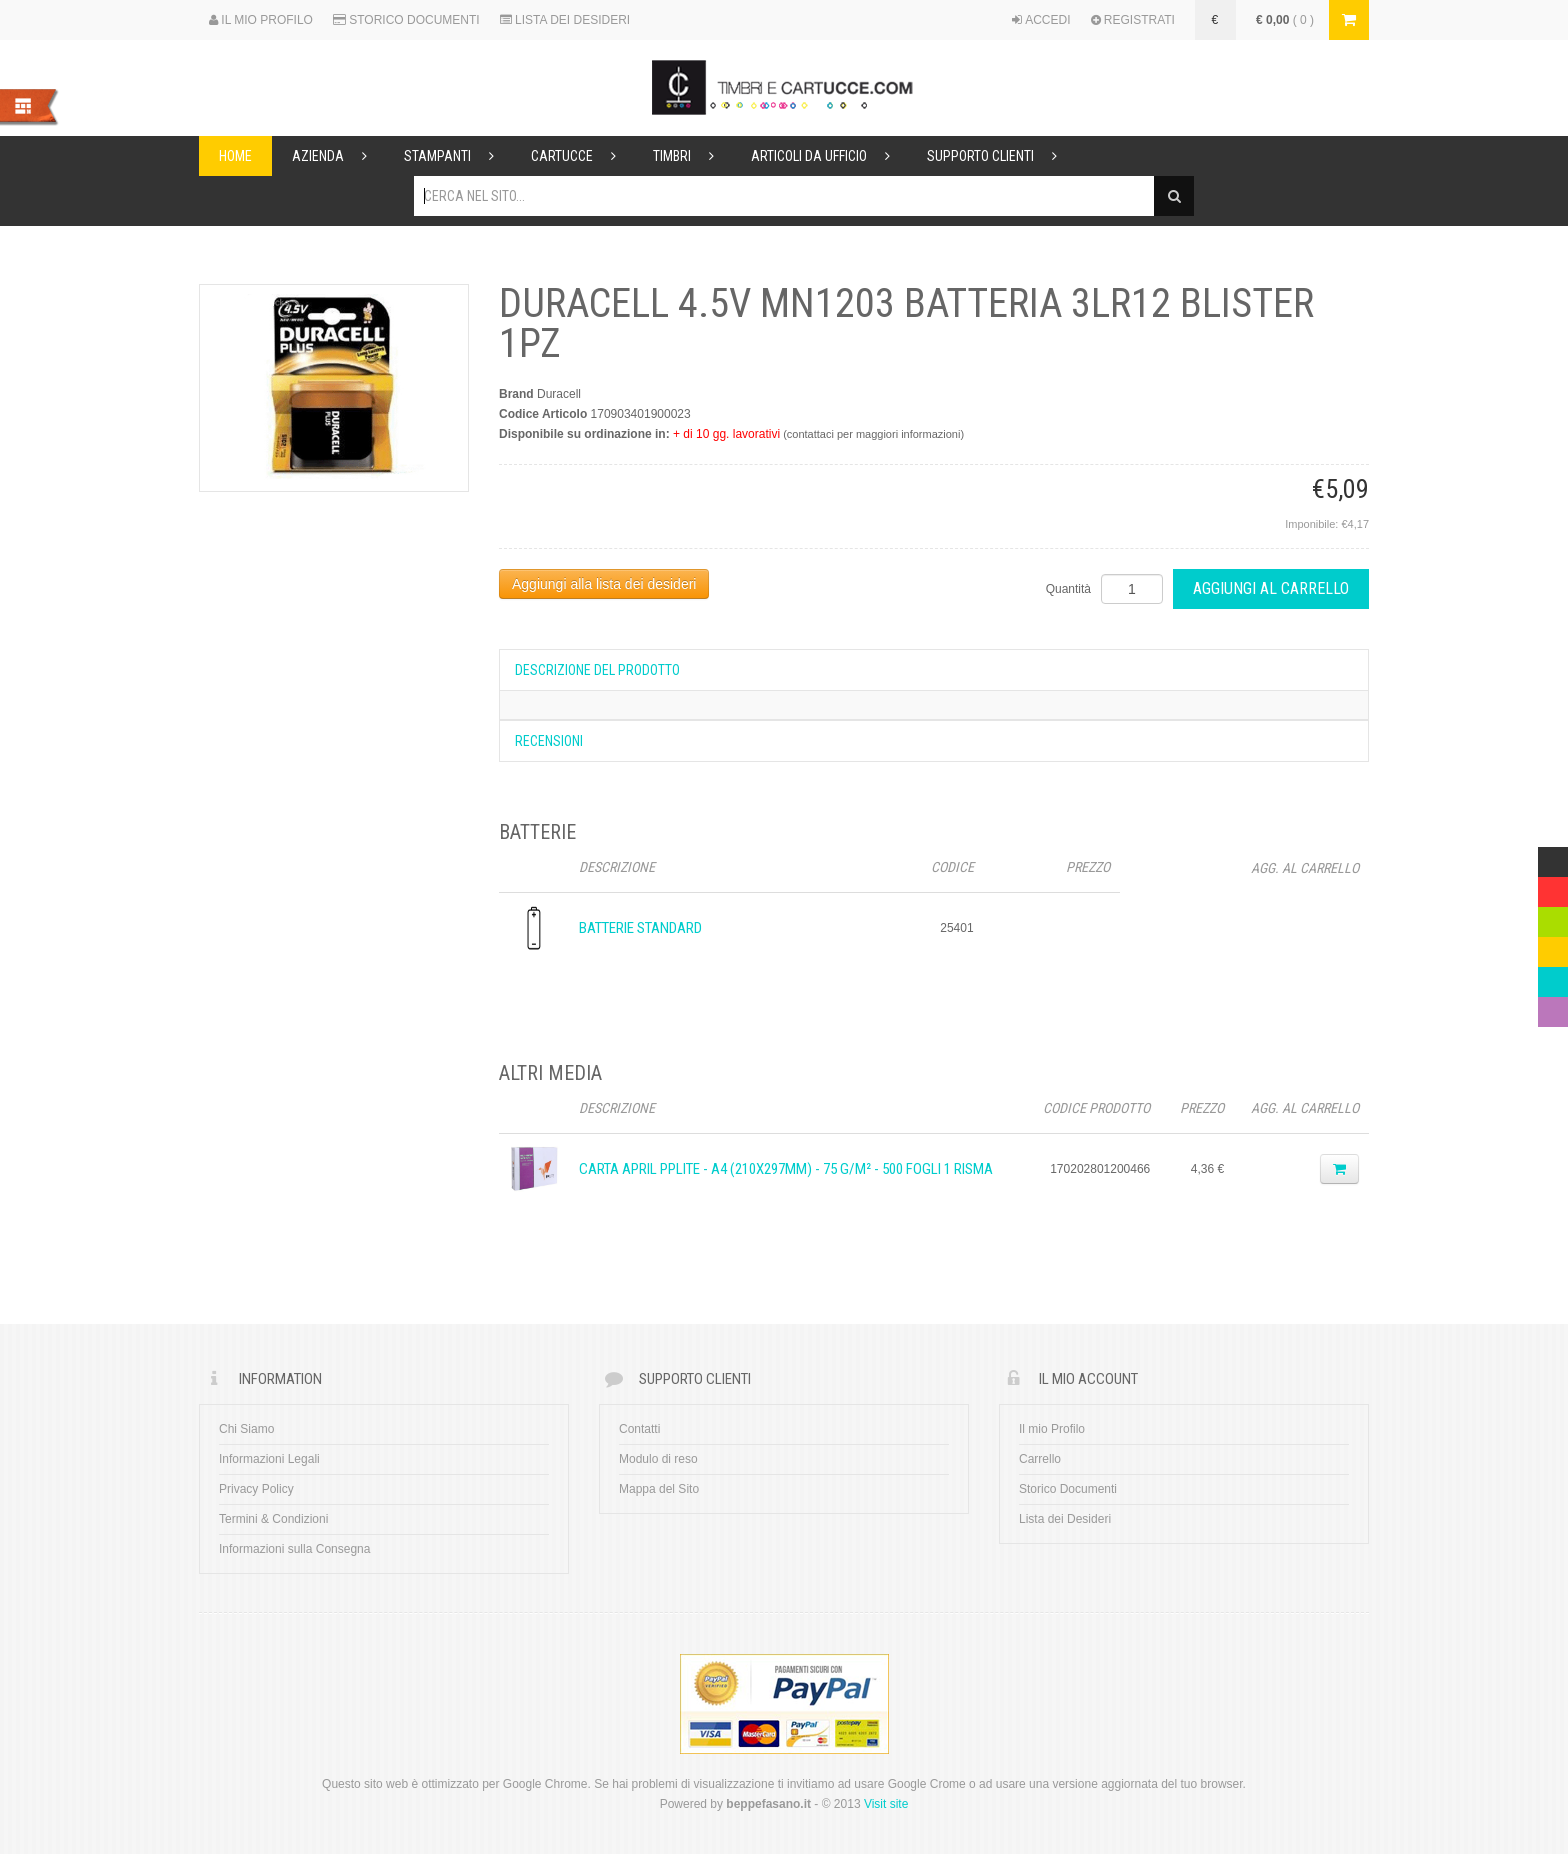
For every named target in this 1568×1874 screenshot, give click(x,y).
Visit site (886, 1804)
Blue (1550, 977)
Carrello (1040, 1459)
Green (1553, 917)
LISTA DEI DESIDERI (565, 20)
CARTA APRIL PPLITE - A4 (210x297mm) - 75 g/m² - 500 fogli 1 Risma (786, 1169)
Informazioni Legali (269, 1459)
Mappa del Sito (659, 1489)
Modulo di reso (658, 1459)
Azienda (338, 156)
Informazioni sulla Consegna (294, 1549)
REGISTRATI (1133, 20)
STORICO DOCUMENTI (406, 20)
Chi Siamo (246, 1429)
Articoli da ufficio (829, 156)
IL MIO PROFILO (261, 20)
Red (1549, 887)
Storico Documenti (1068, 1489)
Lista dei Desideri (1065, 1519)
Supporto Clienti (1000, 156)
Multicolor (1553, 857)
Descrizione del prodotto (597, 670)
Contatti (639, 1429)
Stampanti (457, 156)
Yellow (1553, 947)
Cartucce (582, 156)
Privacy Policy (256, 1489)
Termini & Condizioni (273, 1519)
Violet (1553, 1007)
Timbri (692, 156)
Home (235, 156)
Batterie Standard (640, 928)
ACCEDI (1041, 20)
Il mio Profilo (1052, 1429)
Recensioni (549, 741)
